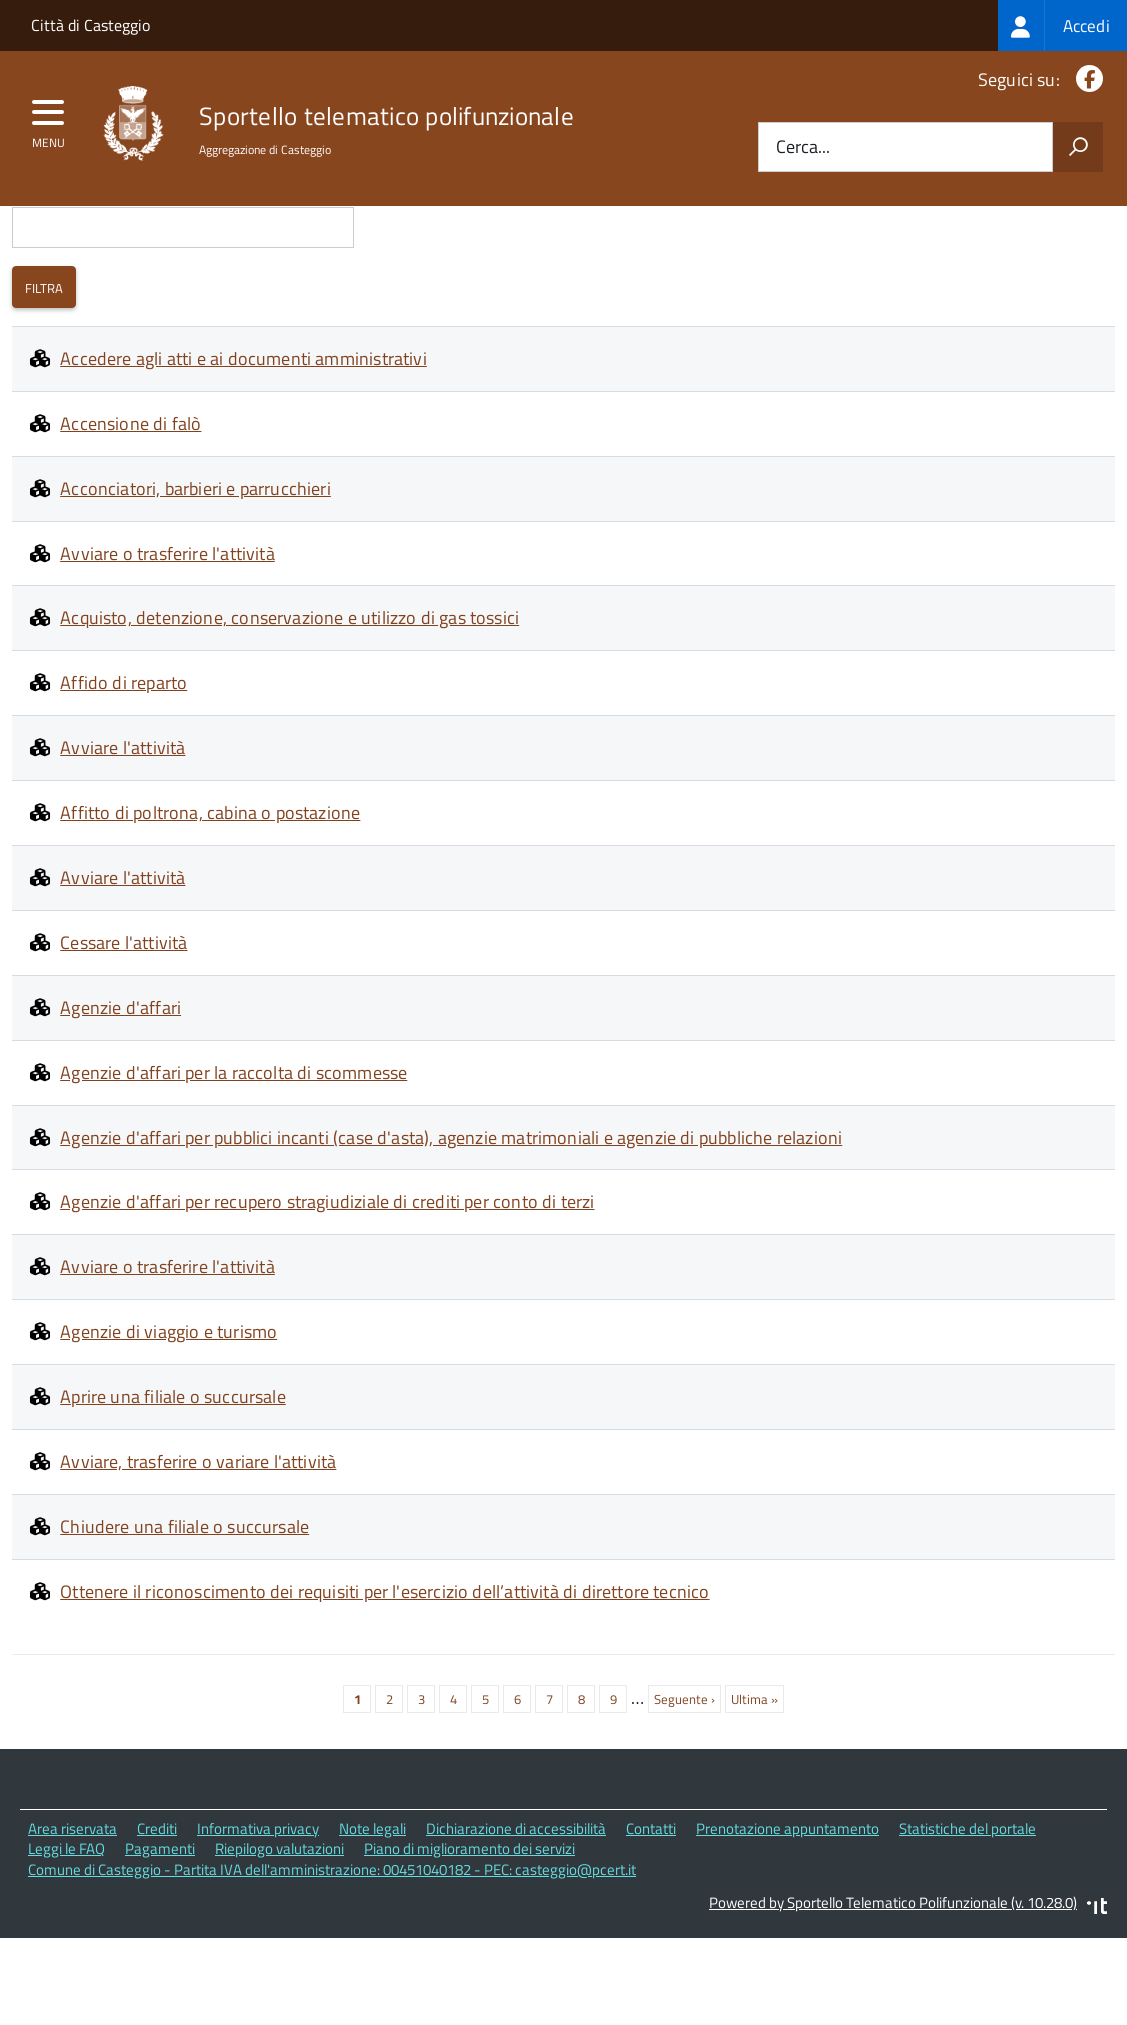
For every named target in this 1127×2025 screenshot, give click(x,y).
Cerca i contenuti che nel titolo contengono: (183, 280)
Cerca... (803, 147)
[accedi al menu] (48, 119)
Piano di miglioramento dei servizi (469, 1937)
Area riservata (72, 1916)
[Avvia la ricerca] (1078, 147)
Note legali (372, 1916)
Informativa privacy (258, 1916)
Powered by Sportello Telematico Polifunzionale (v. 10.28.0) (893, 1990)
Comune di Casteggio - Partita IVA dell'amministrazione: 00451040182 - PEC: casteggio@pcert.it (332, 1957)
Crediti (157, 1916)
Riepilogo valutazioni (279, 1937)
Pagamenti (160, 1937)
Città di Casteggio (90, 25)
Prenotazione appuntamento (787, 1916)
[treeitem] (1062, 25)
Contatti (651, 1916)
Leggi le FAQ (66, 1937)
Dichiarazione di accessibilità (516, 1916)
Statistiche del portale (967, 1916)
